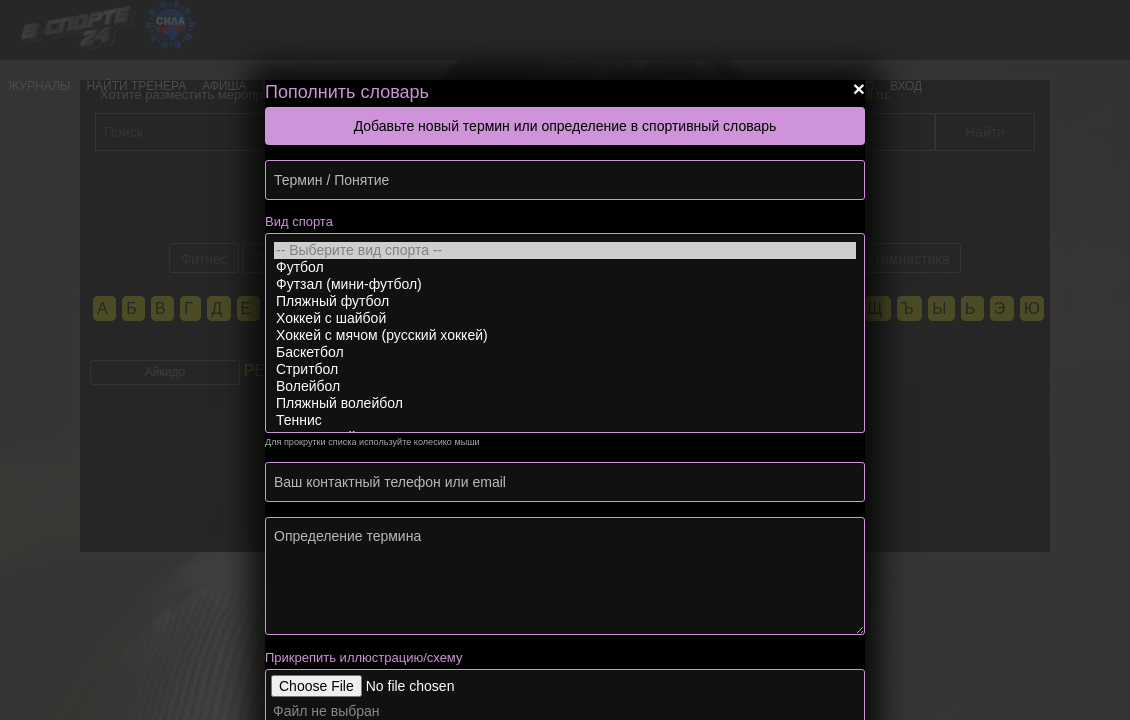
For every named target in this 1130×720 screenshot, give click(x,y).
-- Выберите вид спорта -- (565, 250)
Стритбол (565, 369)
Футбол (565, 267)
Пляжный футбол (565, 301)
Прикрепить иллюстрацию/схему (363, 657)
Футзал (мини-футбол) (565, 284)
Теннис (565, 420)
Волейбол (565, 386)
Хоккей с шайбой (565, 318)
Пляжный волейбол (565, 403)
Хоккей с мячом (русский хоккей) (565, 335)
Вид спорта (299, 221)
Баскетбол (565, 352)
